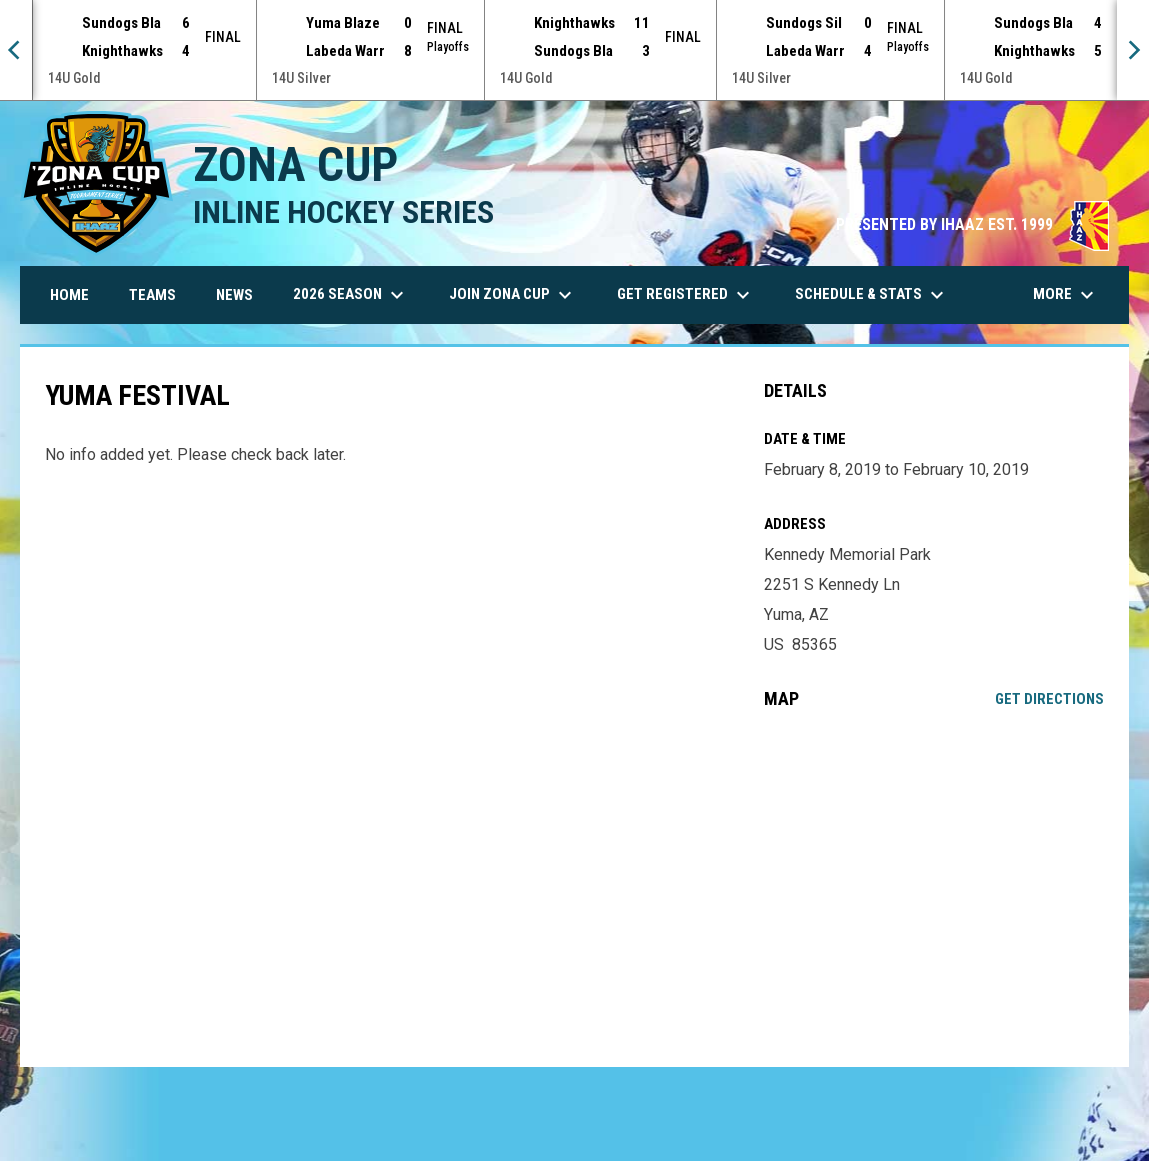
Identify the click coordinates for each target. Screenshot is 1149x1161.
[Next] (1133, 50)
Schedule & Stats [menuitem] (872, 295)
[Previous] (16, 50)
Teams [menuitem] (152, 295)
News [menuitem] (234, 295)
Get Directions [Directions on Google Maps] (1049, 699)
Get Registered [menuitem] (686, 295)
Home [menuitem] (69, 295)
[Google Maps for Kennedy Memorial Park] (934, 888)
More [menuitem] (1066, 295)
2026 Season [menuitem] (351, 295)
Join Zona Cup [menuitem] (513, 295)
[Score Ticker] (574, 50)
